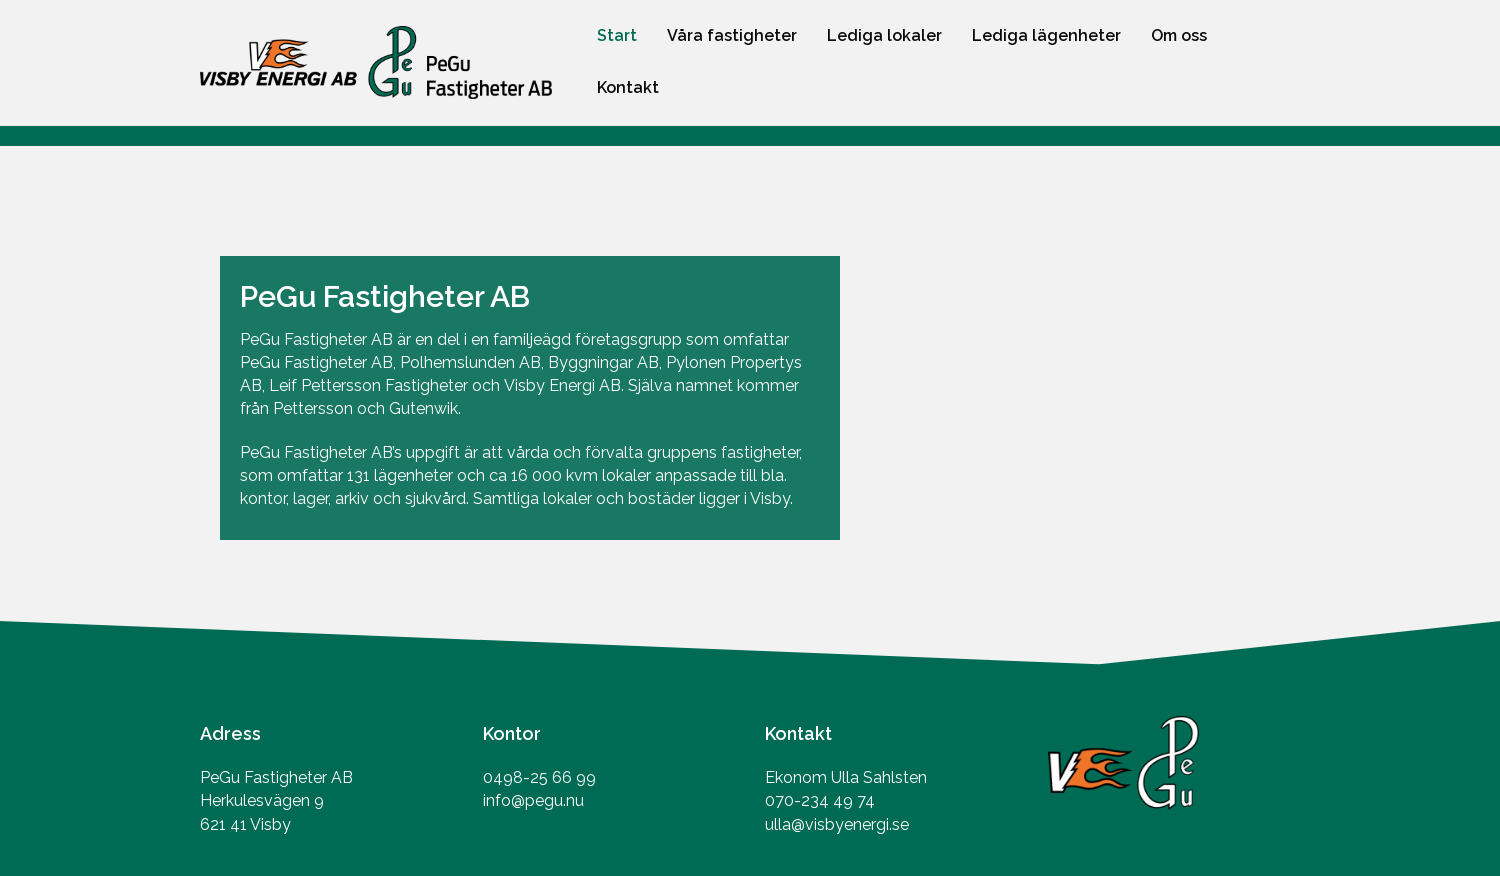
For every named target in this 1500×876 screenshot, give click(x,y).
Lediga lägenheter (1046, 35)
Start (617, 35)
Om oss (1179, 35)
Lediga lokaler (884, 35)
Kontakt (628, 87)
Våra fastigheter (732, 35)
